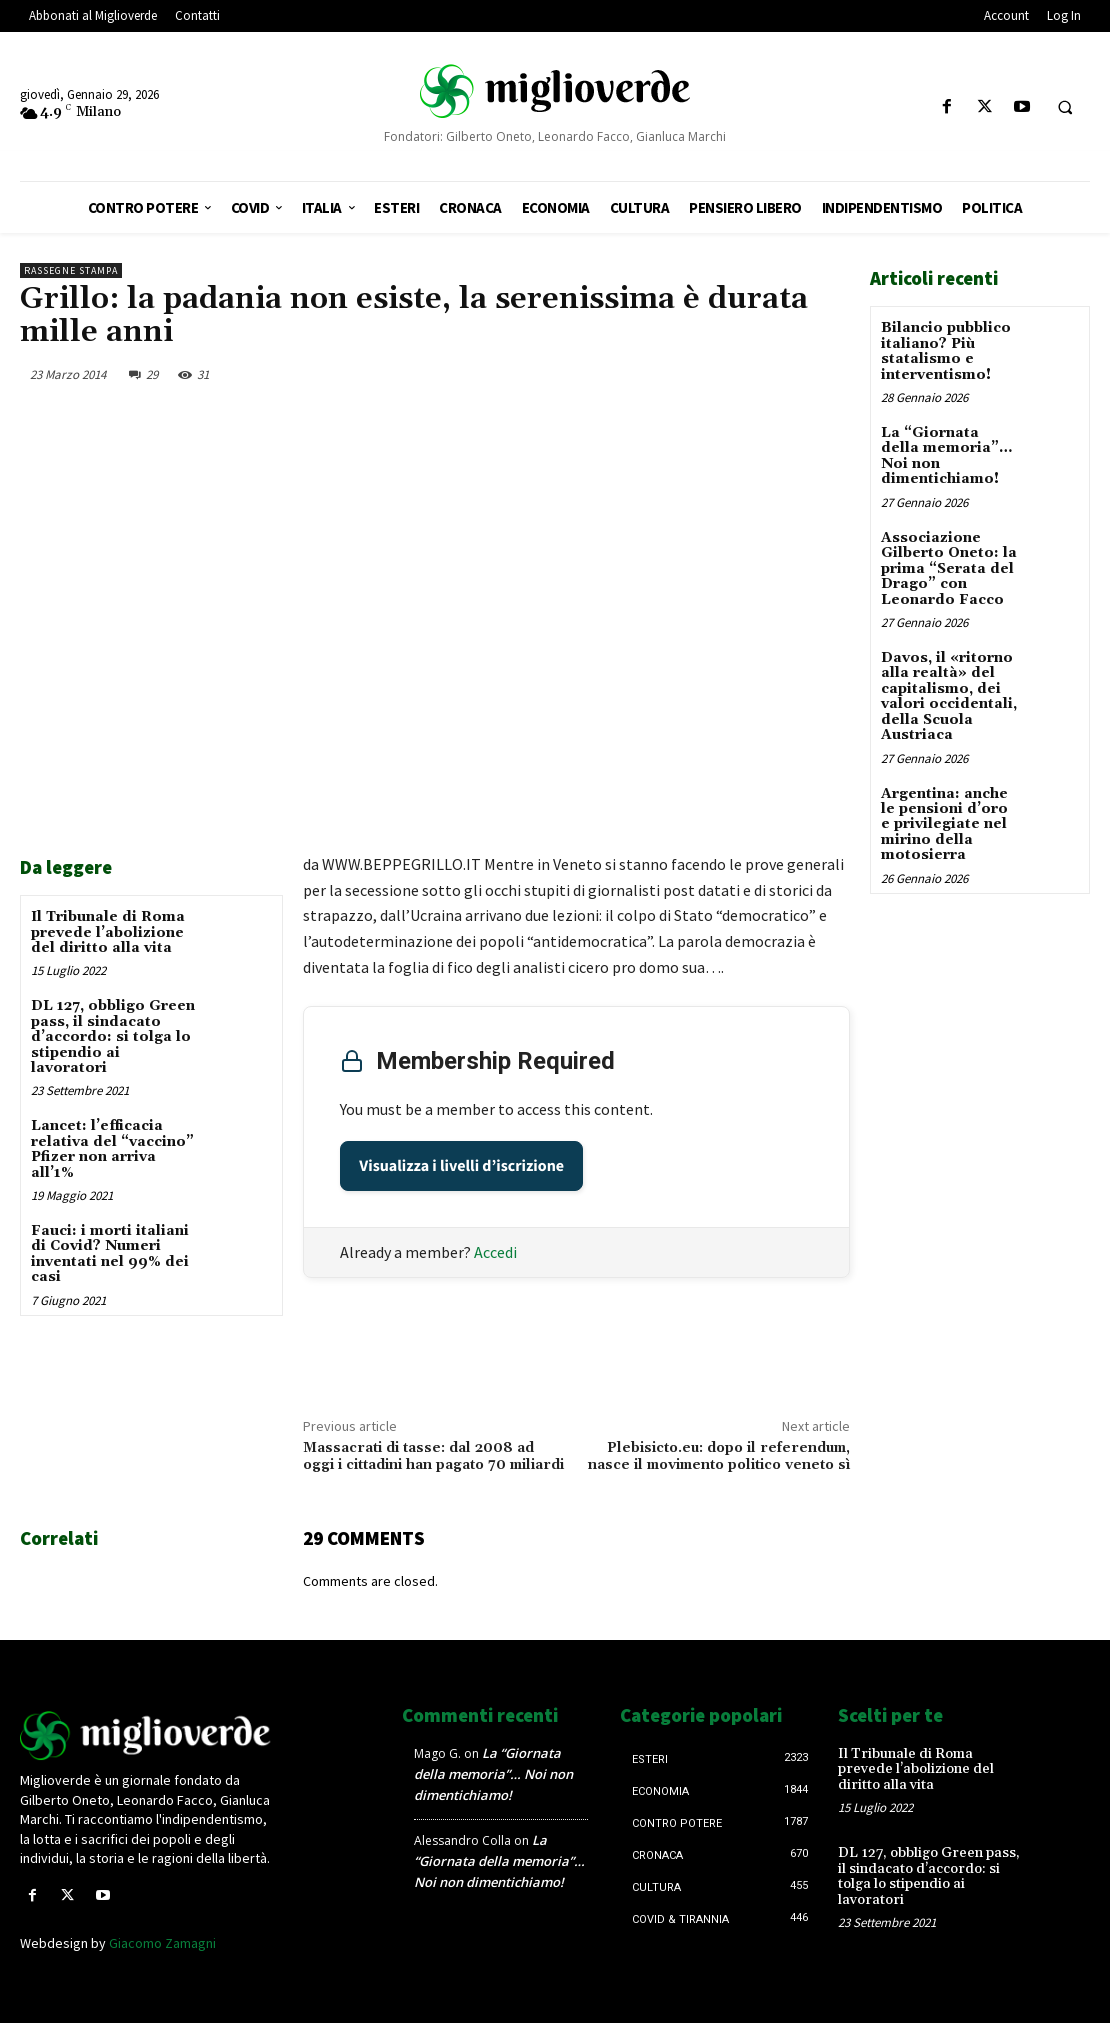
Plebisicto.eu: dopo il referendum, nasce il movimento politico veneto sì (719, 1456)
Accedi (495, 1252)
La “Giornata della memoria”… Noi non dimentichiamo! (946, 456)
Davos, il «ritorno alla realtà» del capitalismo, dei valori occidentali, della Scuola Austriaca (949, 695)
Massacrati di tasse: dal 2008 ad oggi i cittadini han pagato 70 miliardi (433, 1456)
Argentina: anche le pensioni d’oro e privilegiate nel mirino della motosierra (944, 824)
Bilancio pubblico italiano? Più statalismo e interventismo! (946, 351)
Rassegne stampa (71, 270)
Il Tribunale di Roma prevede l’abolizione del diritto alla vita (108, 932)
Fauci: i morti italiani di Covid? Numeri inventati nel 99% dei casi (110, 1254)
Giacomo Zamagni (162, 1943)
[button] (1065, 108)
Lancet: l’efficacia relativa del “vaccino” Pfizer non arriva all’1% (112, 1149)
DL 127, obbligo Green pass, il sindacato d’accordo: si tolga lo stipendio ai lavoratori (113, 1037)
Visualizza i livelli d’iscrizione (461, 1166)
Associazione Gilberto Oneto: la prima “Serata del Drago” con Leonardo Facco (949, 568)
